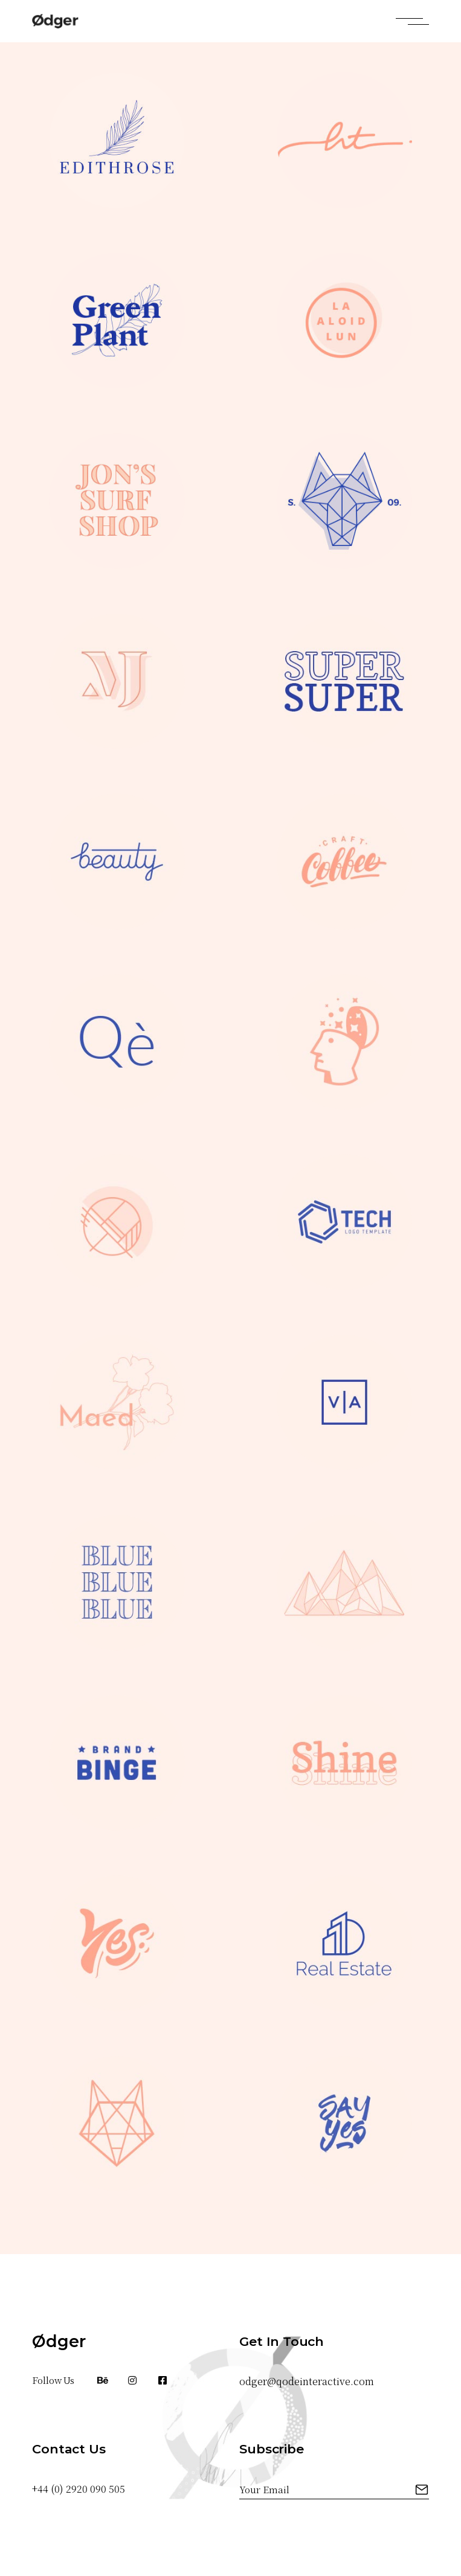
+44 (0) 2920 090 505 (78, 2489)
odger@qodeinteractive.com (306, 2381)
